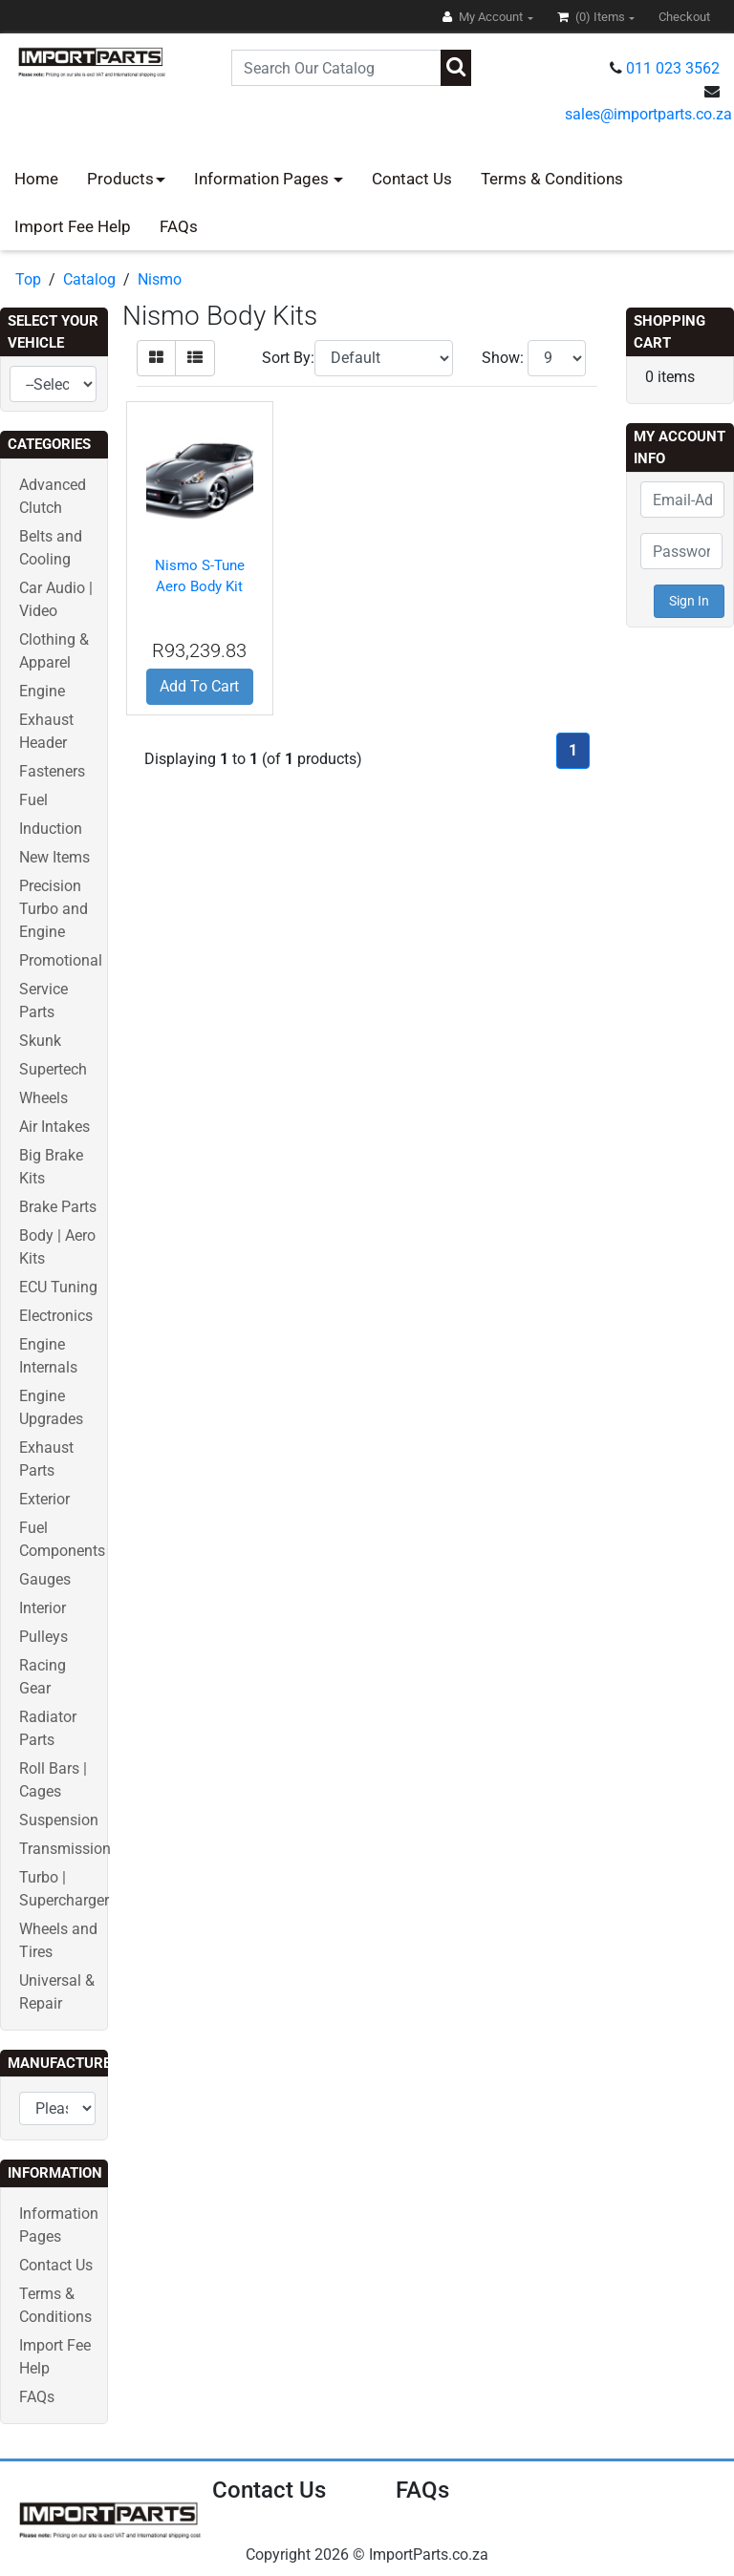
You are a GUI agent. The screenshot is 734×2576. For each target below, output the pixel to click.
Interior (42, 1608)
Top (28, 279)
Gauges (45, 1579)
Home (36, 178)
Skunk (40, 1041)
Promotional (60, 960)
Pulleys (43, 1637)
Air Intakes (54, 1127)
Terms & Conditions (552, 178)
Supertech (53, 1069)
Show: (503, 358)
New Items (54, 857)
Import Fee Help (72, 226)
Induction (50, 829)
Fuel (33, 800)
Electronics (56, 1316)
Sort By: (288, 358)
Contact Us (412, 178)
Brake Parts (58, 1207)
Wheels (43, 1098)
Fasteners (52, 771)
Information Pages (263, 178)
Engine (42, 691)
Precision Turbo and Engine (53, 909)
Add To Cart (199, 686)
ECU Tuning (58, 1287)
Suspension (58, 1820)
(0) (592, 17)
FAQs (179, 226)
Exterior (44, 1499)
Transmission (65, 1849)
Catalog (89, 279)
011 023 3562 (673, 68)
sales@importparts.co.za (648, 114)
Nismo (160, 279)
